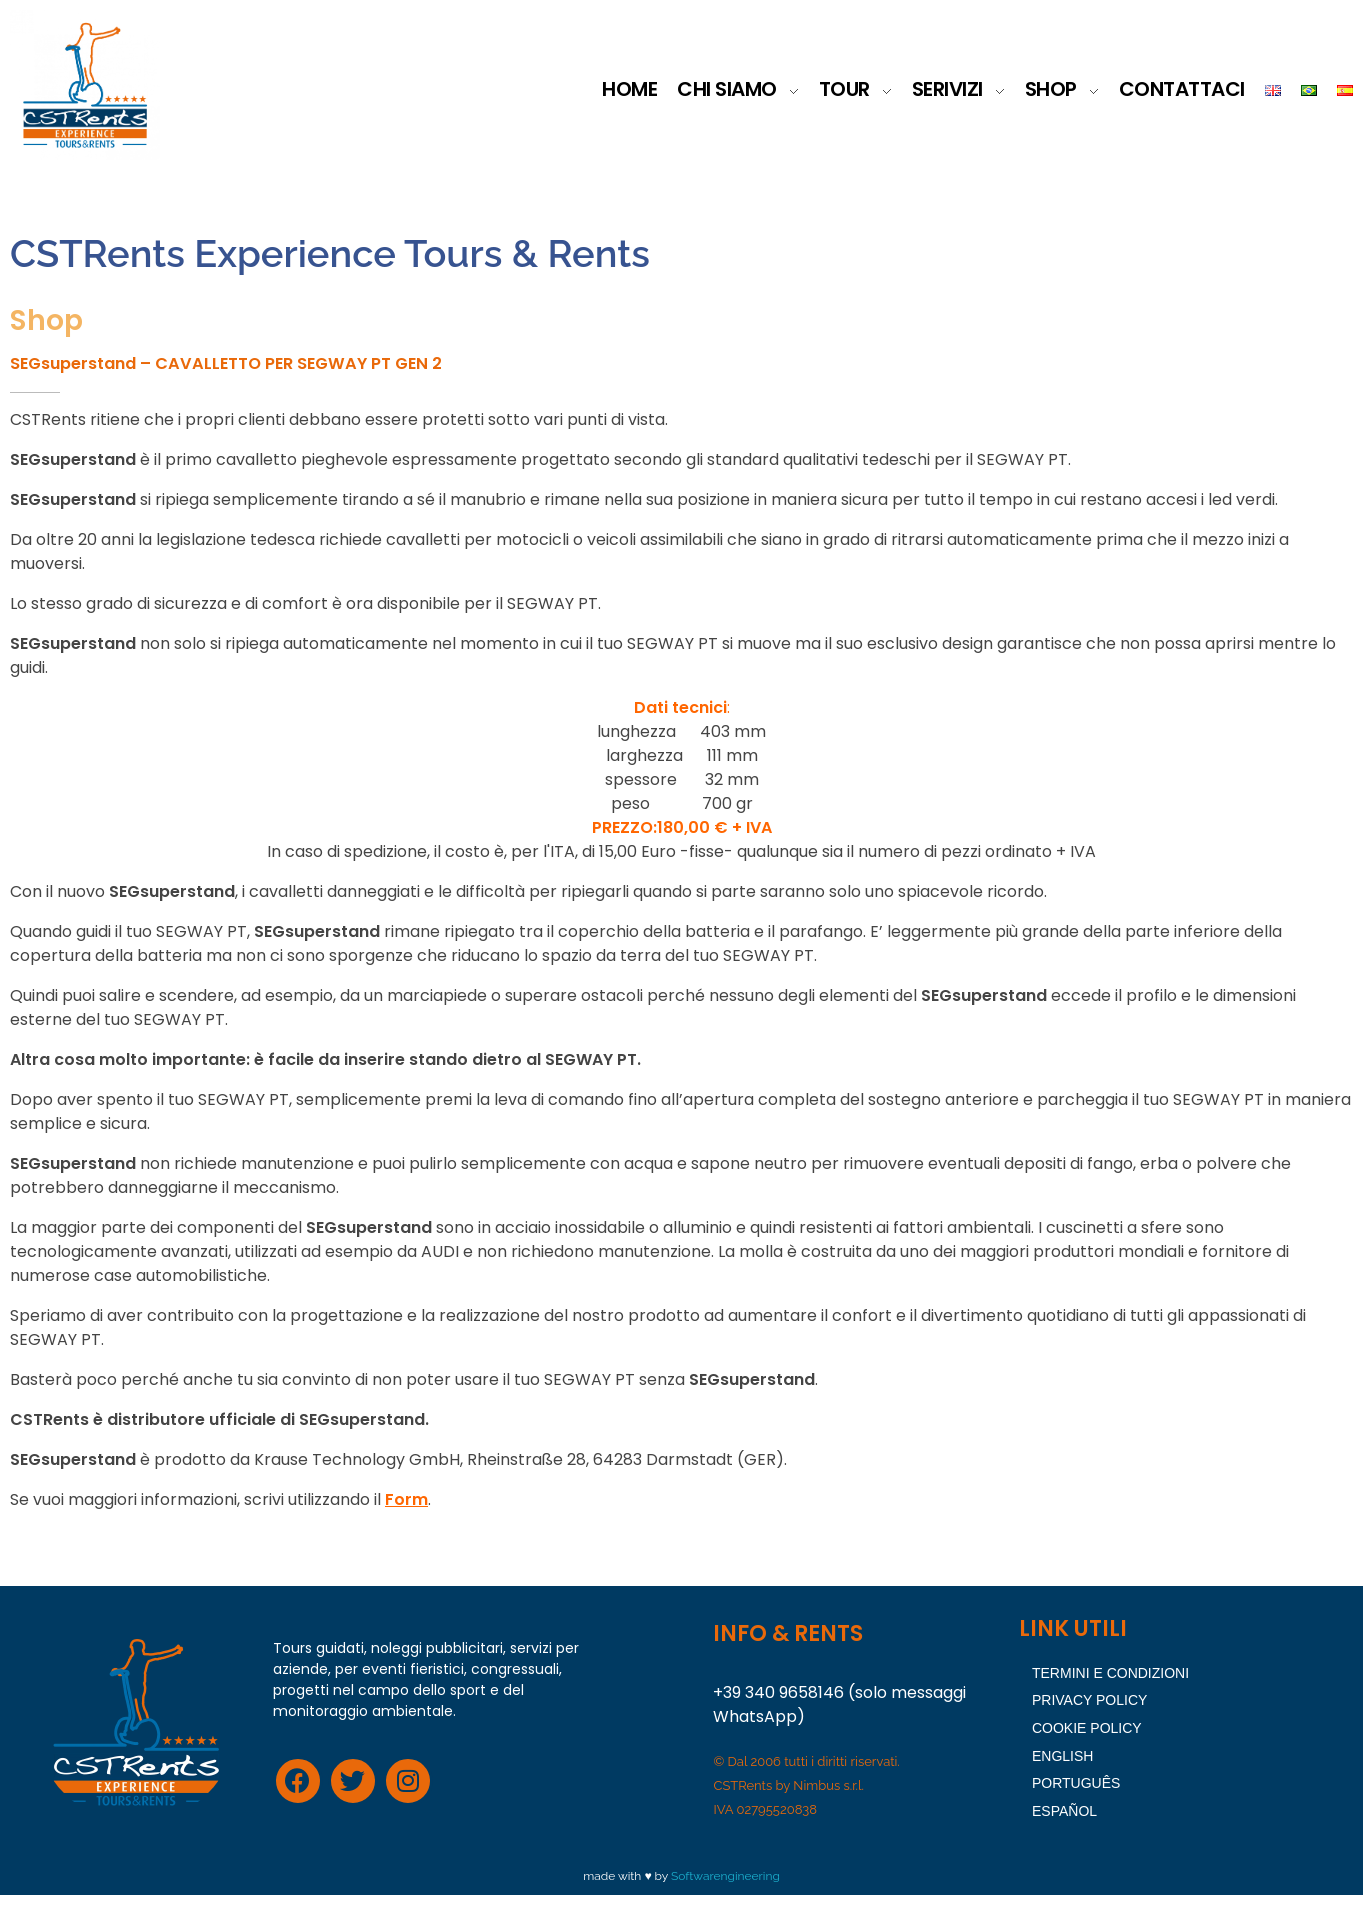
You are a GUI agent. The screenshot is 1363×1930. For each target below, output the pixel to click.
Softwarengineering (725, 1911)
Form (406, 1533)
